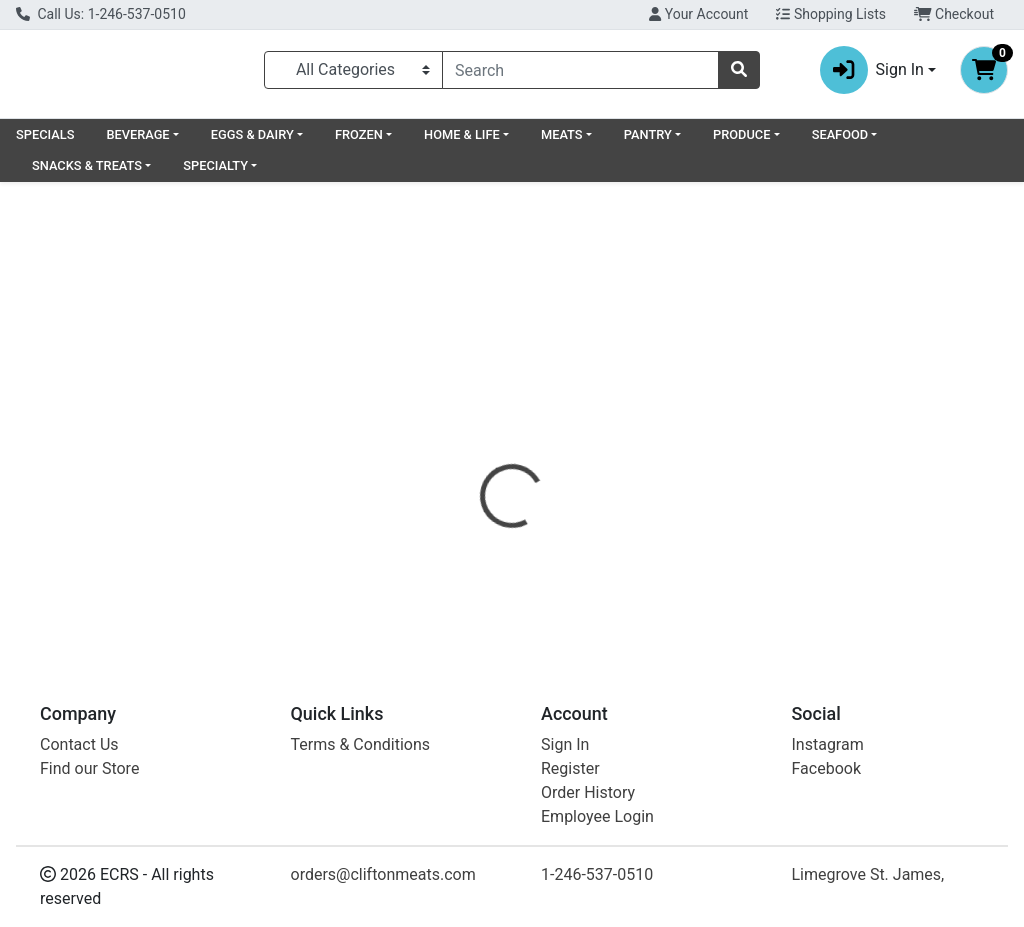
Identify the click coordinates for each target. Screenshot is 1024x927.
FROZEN (359, 142)
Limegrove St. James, (868, 874)
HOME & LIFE (462, 142)
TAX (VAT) (659, 446)
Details (481, 446)
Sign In (565, 744)
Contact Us (79, 744)
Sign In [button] (872, 74)
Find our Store (89, 768)
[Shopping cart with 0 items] (984, 74)
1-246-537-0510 (597, 874)
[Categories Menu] (353, 74)
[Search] (580, 74)
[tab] (481, 446)
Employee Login (597, 816)
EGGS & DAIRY (252, 142)
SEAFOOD (840, 142)
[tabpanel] (725, 552)
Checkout (954, 14)
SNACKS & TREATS (87, 173)
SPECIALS (45, 142)
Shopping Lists (831, 14)
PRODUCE (741, 142)
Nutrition (563, 446)
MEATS (562, 142)
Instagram (828, 744)
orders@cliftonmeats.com (383, 874)
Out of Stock (867, 337)
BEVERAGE (137, 142)
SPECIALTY (215, 173)
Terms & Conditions (361, 744)
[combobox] (580, 74)
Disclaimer (758, 446)
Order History (588, 792)
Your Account (698, 14)
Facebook (826, 768)
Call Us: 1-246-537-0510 (101, 14)
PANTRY (648, 142)
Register (570, 768)
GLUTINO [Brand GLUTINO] (659, 567)
